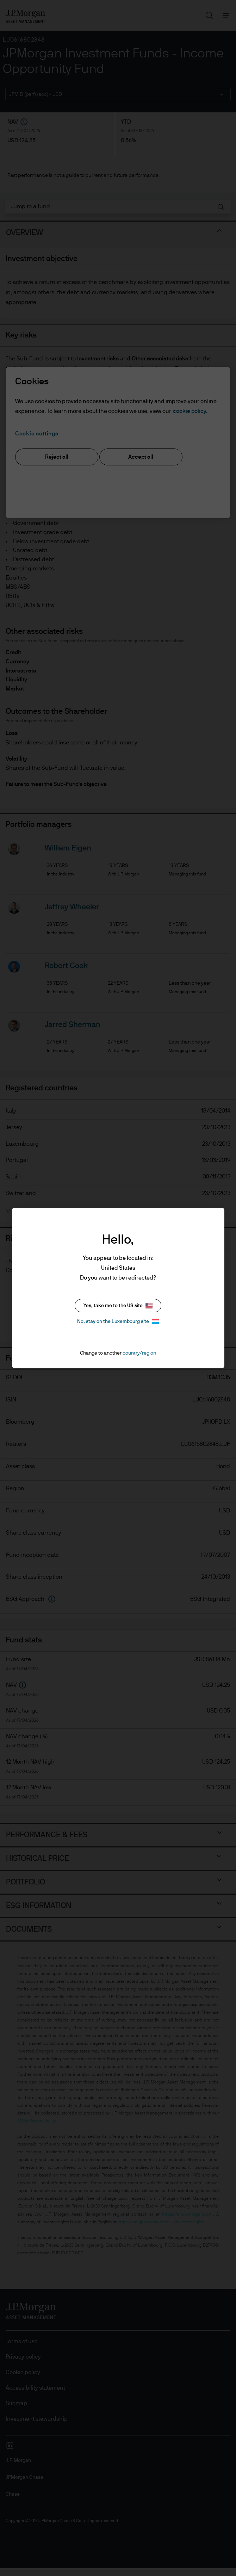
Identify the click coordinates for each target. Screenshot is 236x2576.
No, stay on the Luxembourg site (118, 1321)
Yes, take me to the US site (118, 1305)
